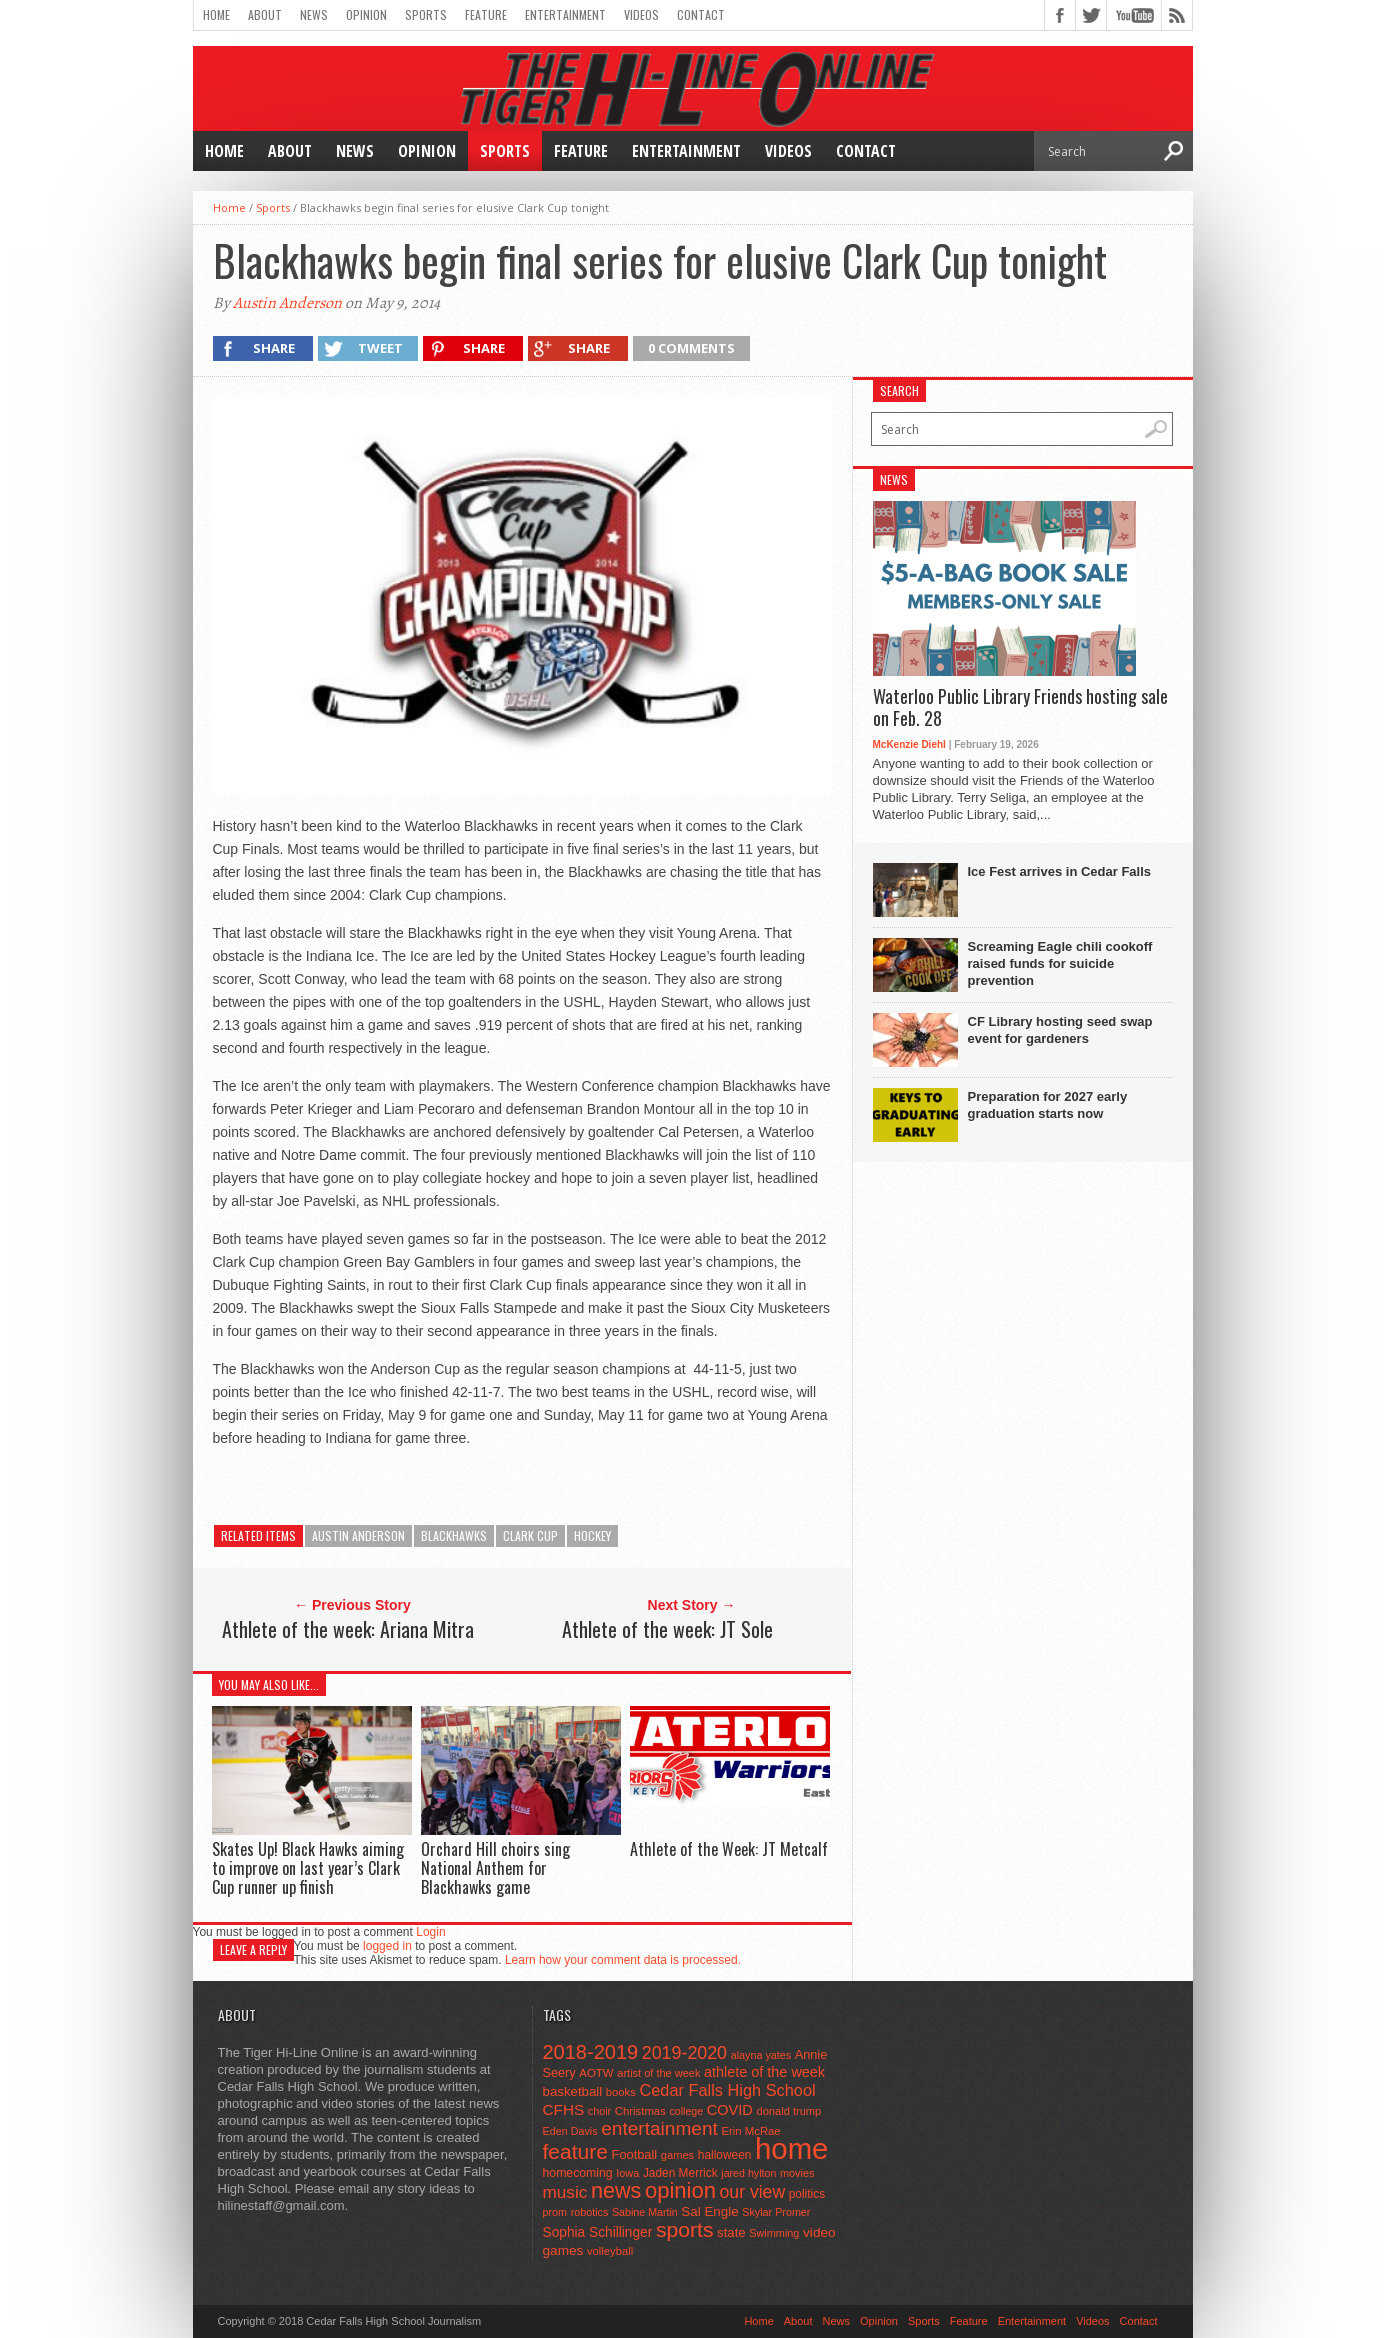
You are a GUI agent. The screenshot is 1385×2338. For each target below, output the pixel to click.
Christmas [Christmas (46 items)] (640, 2111)
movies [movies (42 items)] (797, 2173)
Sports (426, 14)
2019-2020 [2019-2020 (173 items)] (684, 2053)
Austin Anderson (287, 303)
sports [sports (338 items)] (685, 2229)
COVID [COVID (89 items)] (730, 2110)
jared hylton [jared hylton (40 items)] (748, 2173)
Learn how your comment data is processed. (623, 1960)
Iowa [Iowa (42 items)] (627, 2173)
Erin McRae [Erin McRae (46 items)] (750, 2131)
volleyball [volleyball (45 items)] (610, 2251)
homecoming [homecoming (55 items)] (578, 2173)
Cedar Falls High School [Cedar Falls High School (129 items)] (727, 2090)
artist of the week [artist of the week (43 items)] (658, 2073)
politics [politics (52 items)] (807, 2194)
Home (216, 14)
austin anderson (358, 1535)
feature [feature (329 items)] (575, 2151)
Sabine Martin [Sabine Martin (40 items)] (645, 2212)
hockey (592, 1535)
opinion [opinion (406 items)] (680, 2190)
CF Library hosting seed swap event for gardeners (1060, 1030)
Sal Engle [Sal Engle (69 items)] (709, 2211)
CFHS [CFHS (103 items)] (564, 2109)
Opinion (366, 14)
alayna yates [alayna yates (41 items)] (761, 2055)
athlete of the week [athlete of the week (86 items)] (764, 2072)
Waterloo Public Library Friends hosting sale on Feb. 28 (1020, 707)
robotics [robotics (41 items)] (590, 2212)
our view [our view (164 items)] (753, 2192)
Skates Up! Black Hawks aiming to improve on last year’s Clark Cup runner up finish (308, 1868)
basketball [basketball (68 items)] (573, 2091)
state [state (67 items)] (731, 2232)
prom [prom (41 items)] (555, 2212)
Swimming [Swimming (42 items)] (774, 2233)
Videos (641, 14)
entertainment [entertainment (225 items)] (659, 2128)
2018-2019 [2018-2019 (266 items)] (591, 2052)
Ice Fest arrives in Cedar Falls (1060, 871)
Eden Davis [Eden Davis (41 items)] (570, 2131)
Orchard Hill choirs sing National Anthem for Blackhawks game (495, 1868)
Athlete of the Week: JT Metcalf (729, 1849)
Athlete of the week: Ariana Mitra (348, 1629)
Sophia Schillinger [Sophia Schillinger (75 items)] (598, 2232)
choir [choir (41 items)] (599, 2111)
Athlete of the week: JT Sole (667, 1629)
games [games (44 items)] (677, 2155)
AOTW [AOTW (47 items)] (596, 2073)
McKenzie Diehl (909, 744)
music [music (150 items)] (565, 2192)
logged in (387, 1946)
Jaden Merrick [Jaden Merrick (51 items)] (680, 2173)
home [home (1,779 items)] (791, 2148)
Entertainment (565, 14)
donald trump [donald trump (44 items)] (788, 2111)
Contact (701, 14)
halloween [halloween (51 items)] (725, 2155)
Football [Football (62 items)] (635, 2154)
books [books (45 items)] (621, 2092)
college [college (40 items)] (686, 2111)
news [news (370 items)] (616, 2190)
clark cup (530, 1535)
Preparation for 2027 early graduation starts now (1048, 1105)
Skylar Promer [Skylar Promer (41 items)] (776, 2212)
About (265, 14)
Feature (486, 14)
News (314, 14)
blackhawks (454, 1535)
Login (430, 1932)
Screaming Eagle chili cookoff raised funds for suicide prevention (1060, 963)
